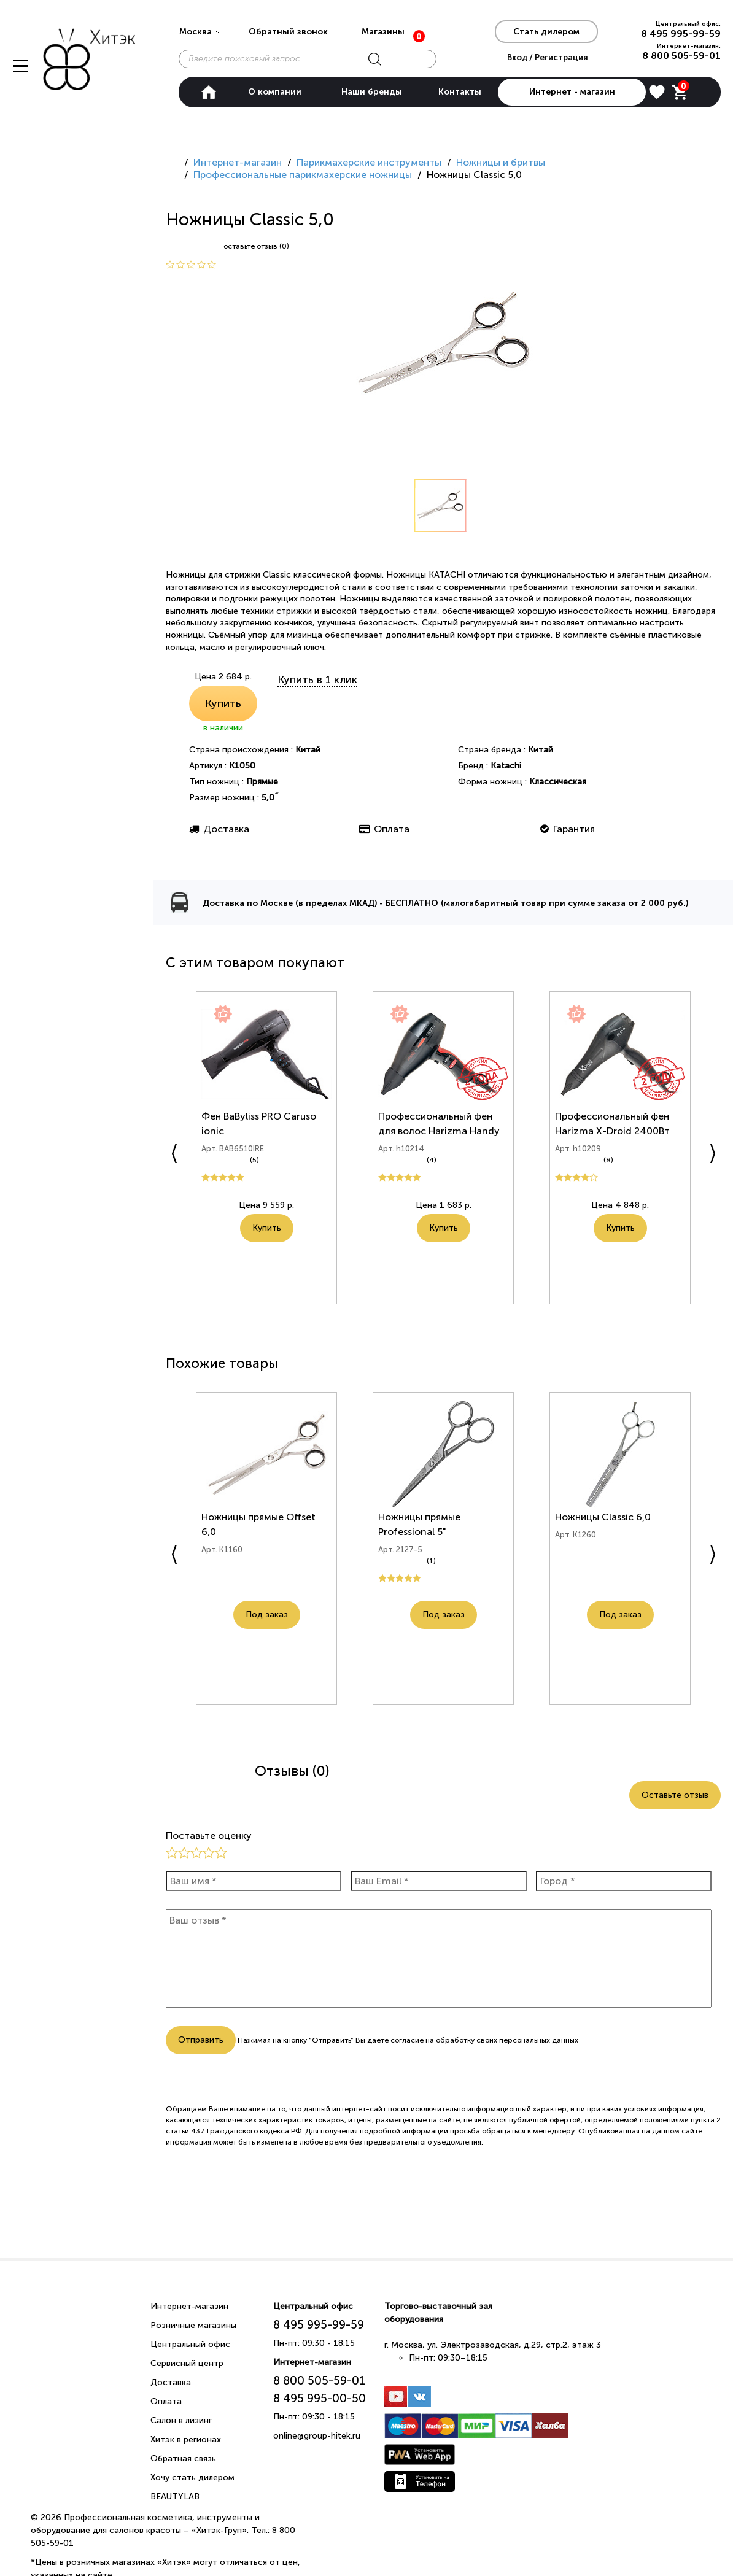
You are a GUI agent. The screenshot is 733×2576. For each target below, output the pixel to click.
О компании (274, 92)
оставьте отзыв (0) (256, 246)
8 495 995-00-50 (319, 2398)
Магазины (383, 31)
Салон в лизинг (181, 2420)
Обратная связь (183, 2458)
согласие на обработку (432, 2040)
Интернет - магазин (572, 92)
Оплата (166, 2401)
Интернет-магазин (189, 2306)
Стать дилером (546, 31)
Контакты (459, 92)
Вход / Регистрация (548, 57)
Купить (223, 703)
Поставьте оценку (209, 1835)
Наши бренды (371, 92)
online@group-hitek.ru (316, 2436)
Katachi (506, 765)
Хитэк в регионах (185, 2439)
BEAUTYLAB (175, 2496)
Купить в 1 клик (317, 679)
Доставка (170, 2382)
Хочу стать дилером (192, 2477)
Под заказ (267, 1635)
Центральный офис (190, 2344)
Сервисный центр (186, 2363)
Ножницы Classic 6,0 (605, 1523)
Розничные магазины (193, 2325)
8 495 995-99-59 (681, 33)
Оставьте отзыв (675, 1795)
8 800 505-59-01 (681, 55)
